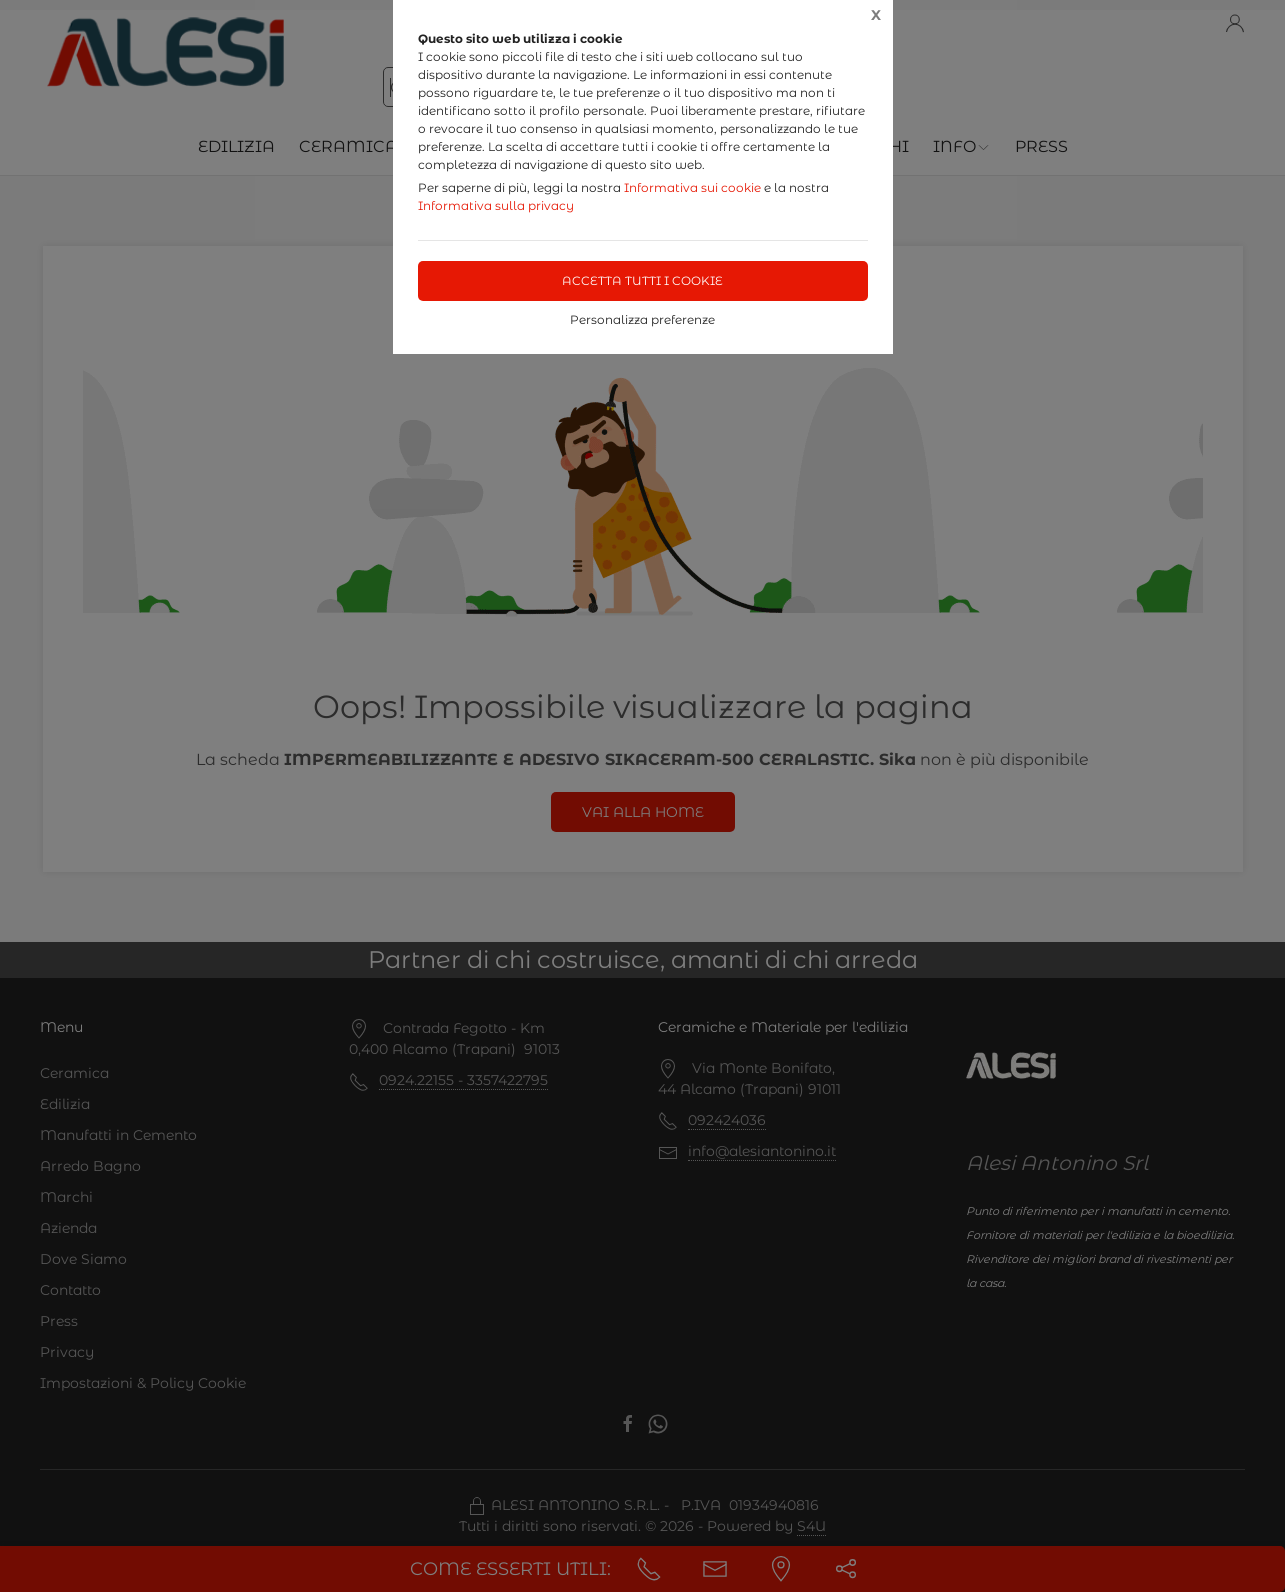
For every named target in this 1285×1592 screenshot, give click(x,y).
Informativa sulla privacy (496, 205)
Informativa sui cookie (692, 187)
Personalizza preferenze (642, 319)
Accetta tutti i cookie (642, 280)
